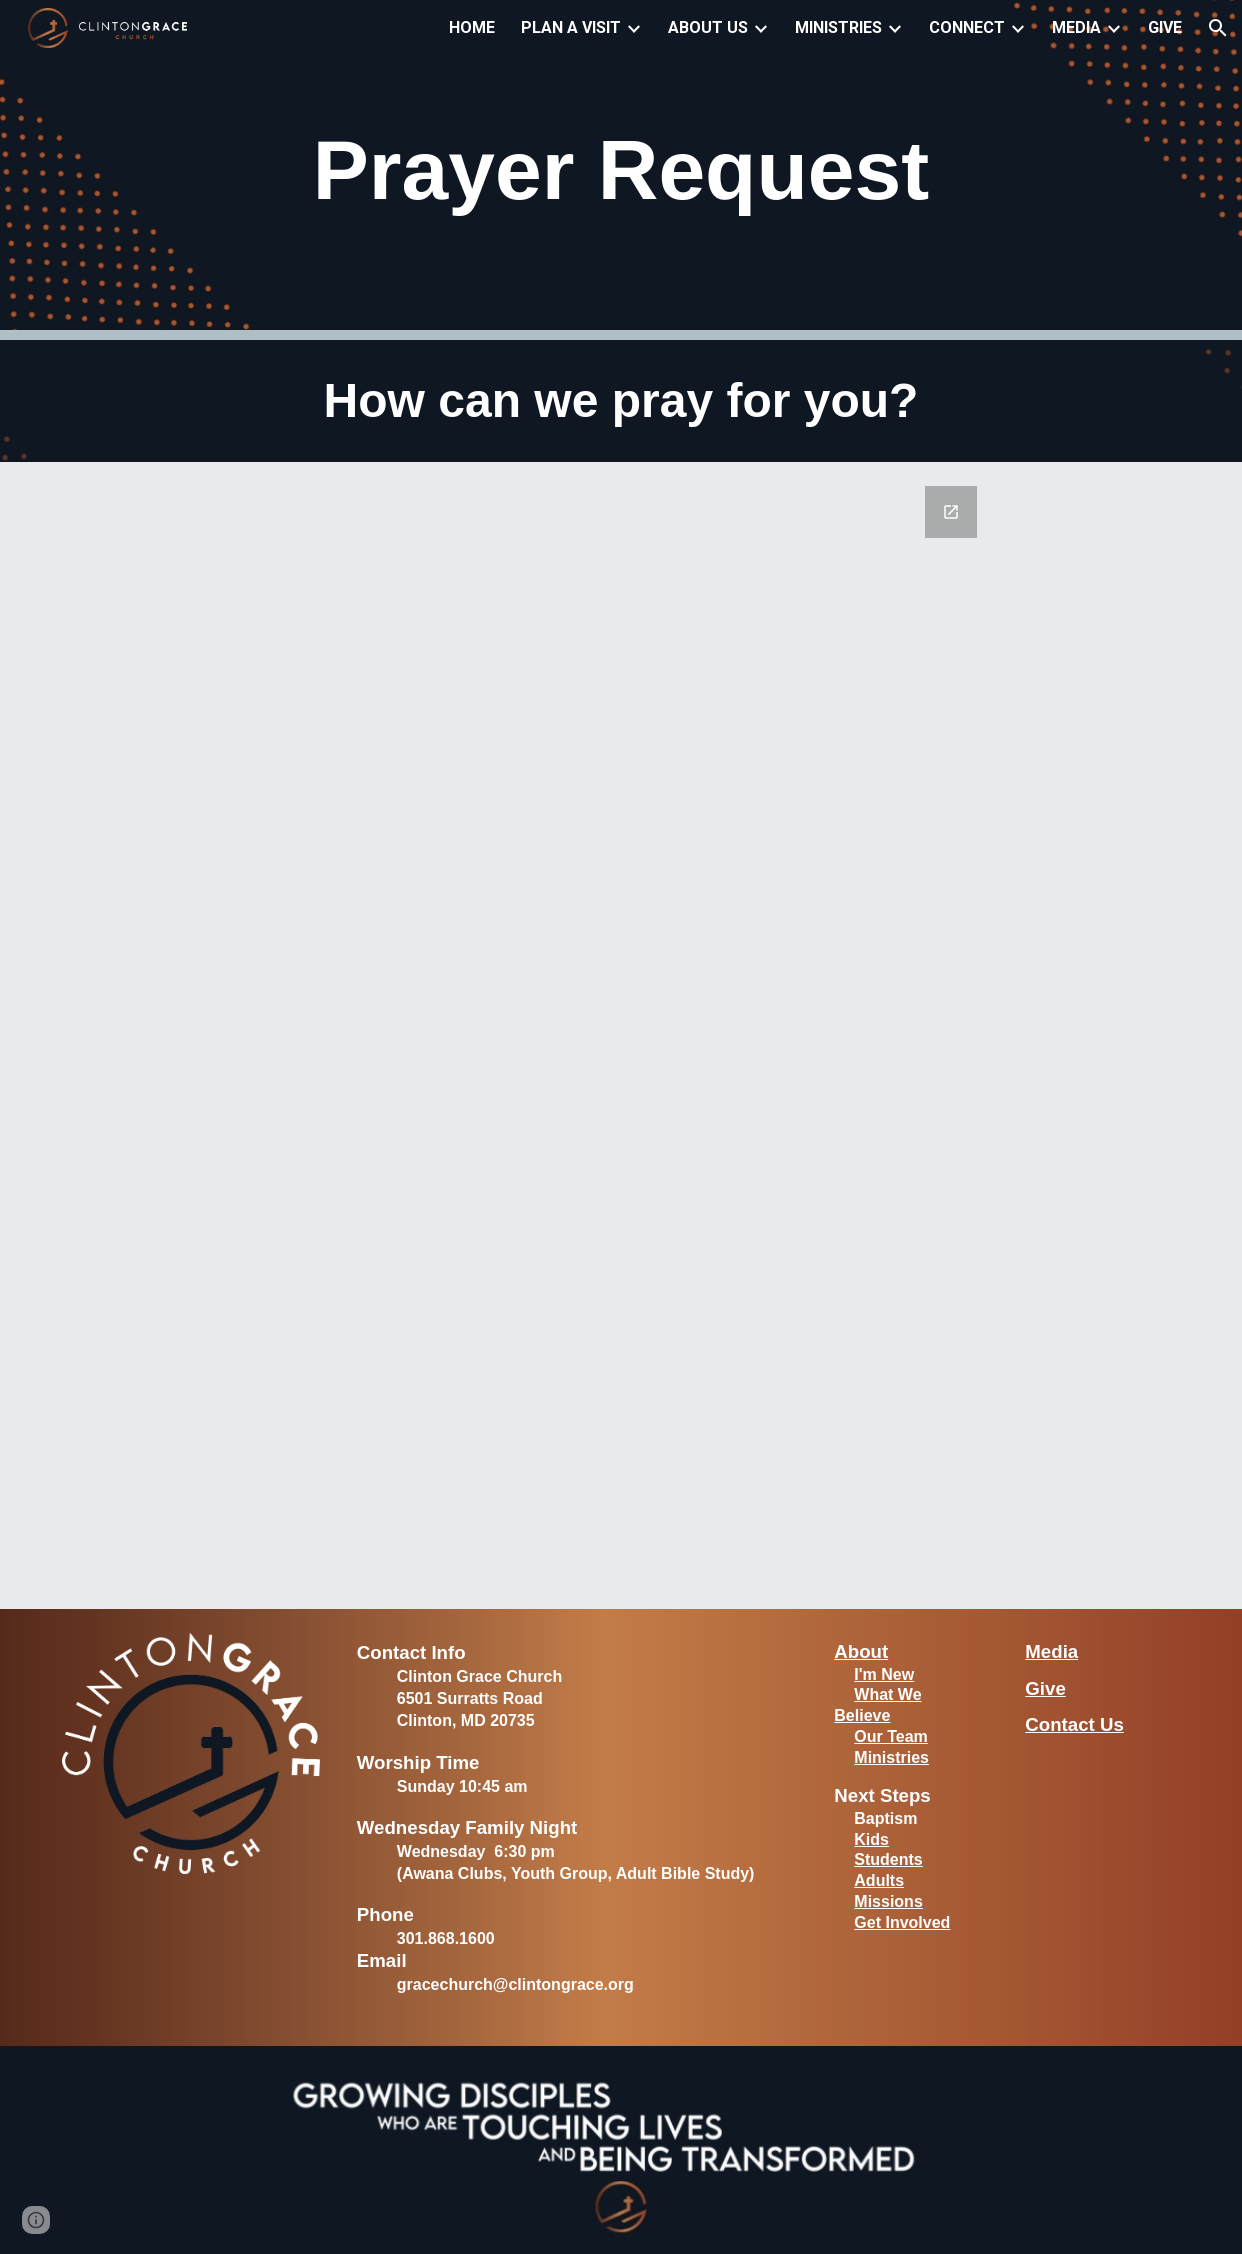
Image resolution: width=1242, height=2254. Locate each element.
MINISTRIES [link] (838, 27)
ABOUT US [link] (708, 27)
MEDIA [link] (1076, 27)
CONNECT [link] (967, 27)
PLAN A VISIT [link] (571, 27)
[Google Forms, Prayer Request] (620, 1035)
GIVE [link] (1165, 27)
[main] (620, 170)
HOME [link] (472, 27)
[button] (1218, 28)
